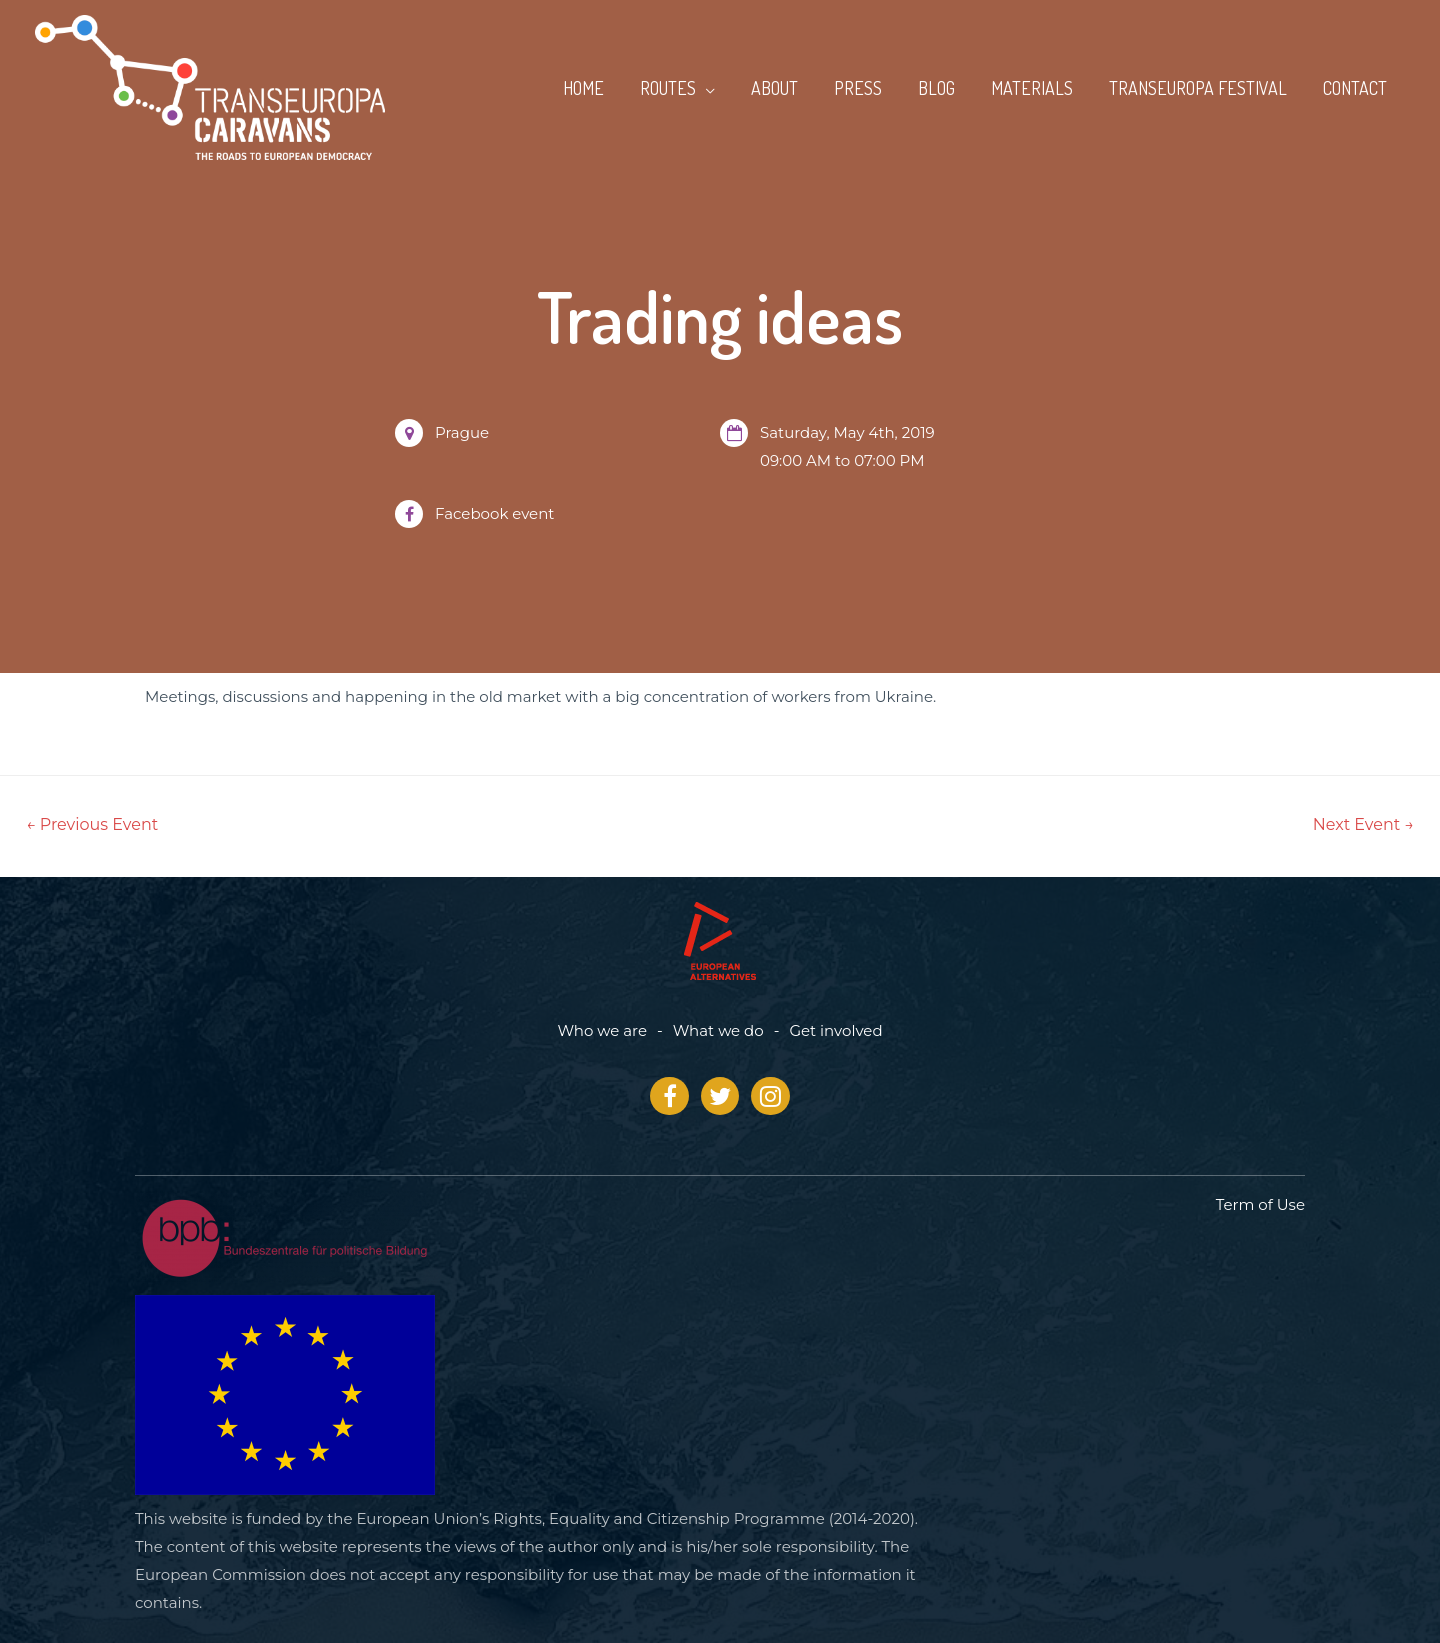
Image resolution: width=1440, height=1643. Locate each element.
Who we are (602, 1030)
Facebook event (494, 513)
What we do (718, 1030)
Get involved (835, 1030)
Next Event (1363, 824)
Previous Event (92, 824)
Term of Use (1260, 1204)
